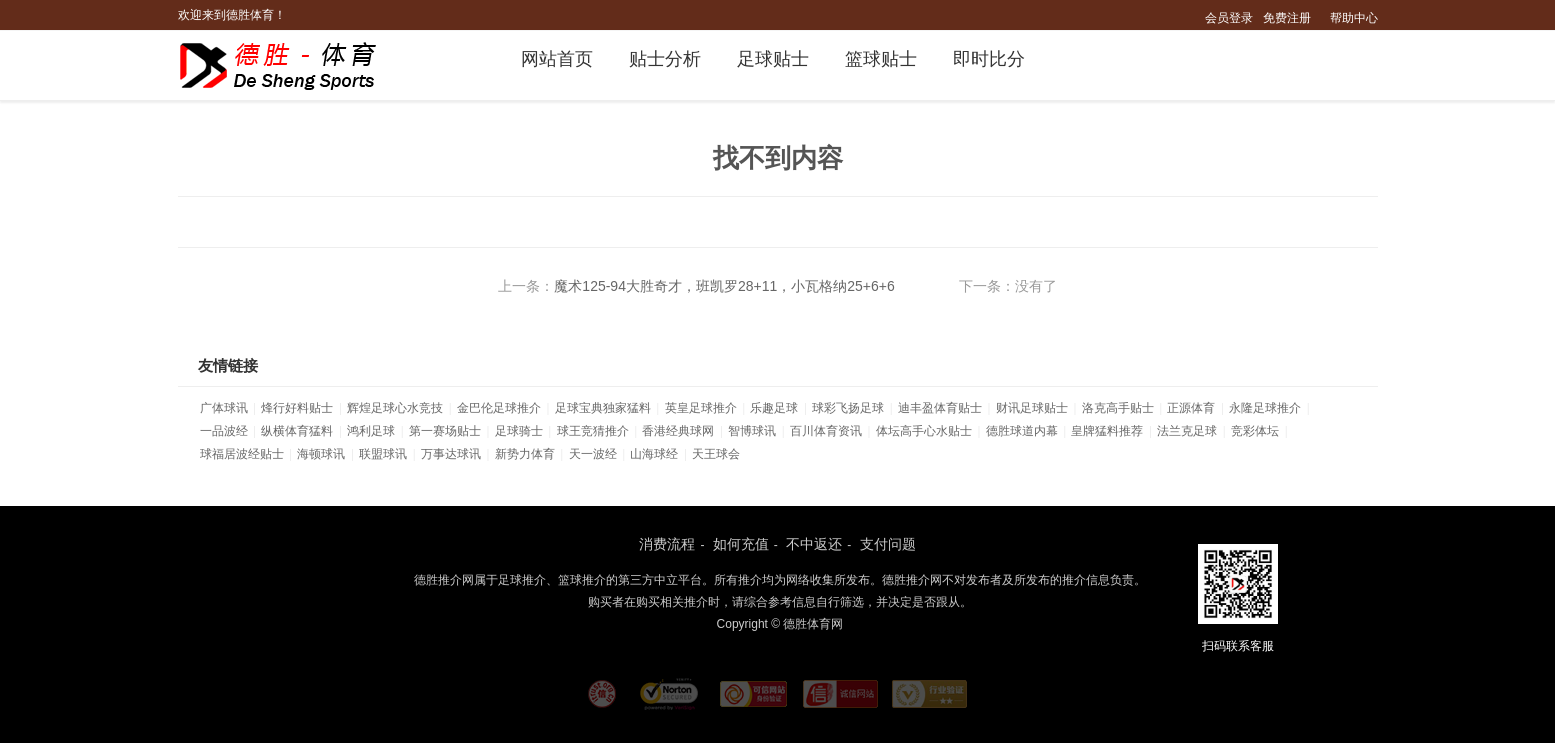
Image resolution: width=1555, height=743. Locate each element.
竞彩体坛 (1255, 431)
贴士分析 (665, 59)
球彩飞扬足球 (848, 408)
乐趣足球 (774, 408)
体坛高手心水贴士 (924, 431)
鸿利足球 (371, 431)
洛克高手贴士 (1118, 408)
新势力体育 (525, 454)
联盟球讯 (383, 454)
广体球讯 (224, 408)
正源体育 (1191, 408)
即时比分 (989, 59)
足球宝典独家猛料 (603, 408)
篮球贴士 (881, 59)
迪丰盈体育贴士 (940, 408)
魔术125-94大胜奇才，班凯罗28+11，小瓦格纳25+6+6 (724, 286)
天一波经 (593, 454)
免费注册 (1287, 18)
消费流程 (667, 544)
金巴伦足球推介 (499, 408)
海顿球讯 (321, 454)
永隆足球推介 (1265, 408)
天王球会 (716, 454)
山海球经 (654, 454)
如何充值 (741, 544)
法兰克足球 (1187, 431)
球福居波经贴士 (242, 454)
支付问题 (888, 544)
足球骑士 (519, 431)
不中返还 (814, 544)
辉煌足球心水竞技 (395, 408)
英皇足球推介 (701, 408)
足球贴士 (773, 59)
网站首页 (557, 59)
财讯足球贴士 (1032, 408)
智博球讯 (752, 431)
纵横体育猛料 (297, 431)
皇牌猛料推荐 (1107, 431)
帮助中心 (1354, 18)
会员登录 (1229, 18)
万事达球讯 (451, 454)
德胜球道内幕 (1022, 431)
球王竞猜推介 (593, 431)
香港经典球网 (678, 431)
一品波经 (224, 431)
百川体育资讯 (826, 431)
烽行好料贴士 (297, 408)
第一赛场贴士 (445, 431)
